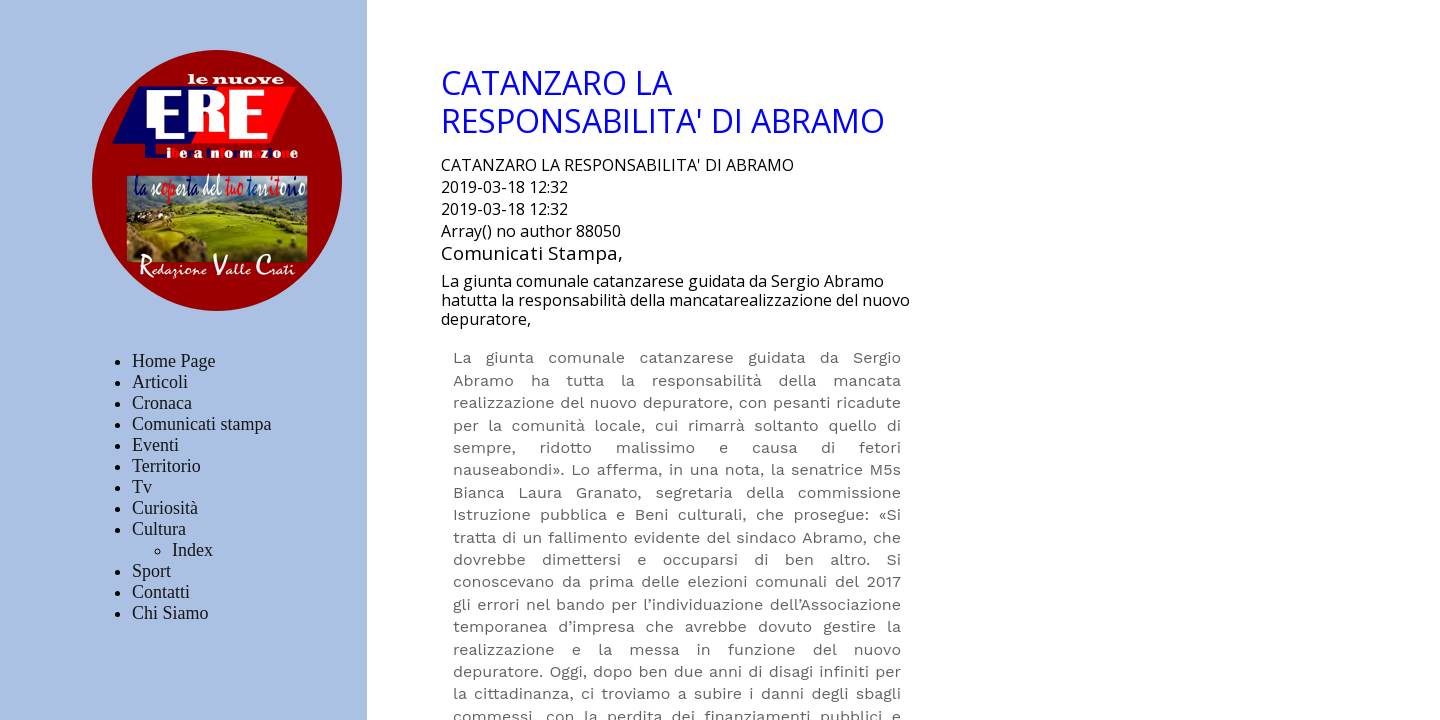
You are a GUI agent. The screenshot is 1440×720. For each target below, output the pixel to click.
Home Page (173, 361)
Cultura (159, 529)
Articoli (160, 382)
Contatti (161, 592)
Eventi (155, 445)
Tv (142, 487)
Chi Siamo (170, 613)
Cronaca (162, 403)
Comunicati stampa (201, 424)
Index (192, 550)
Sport (151, 571)
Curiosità (165, 508)
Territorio (166, 466)
